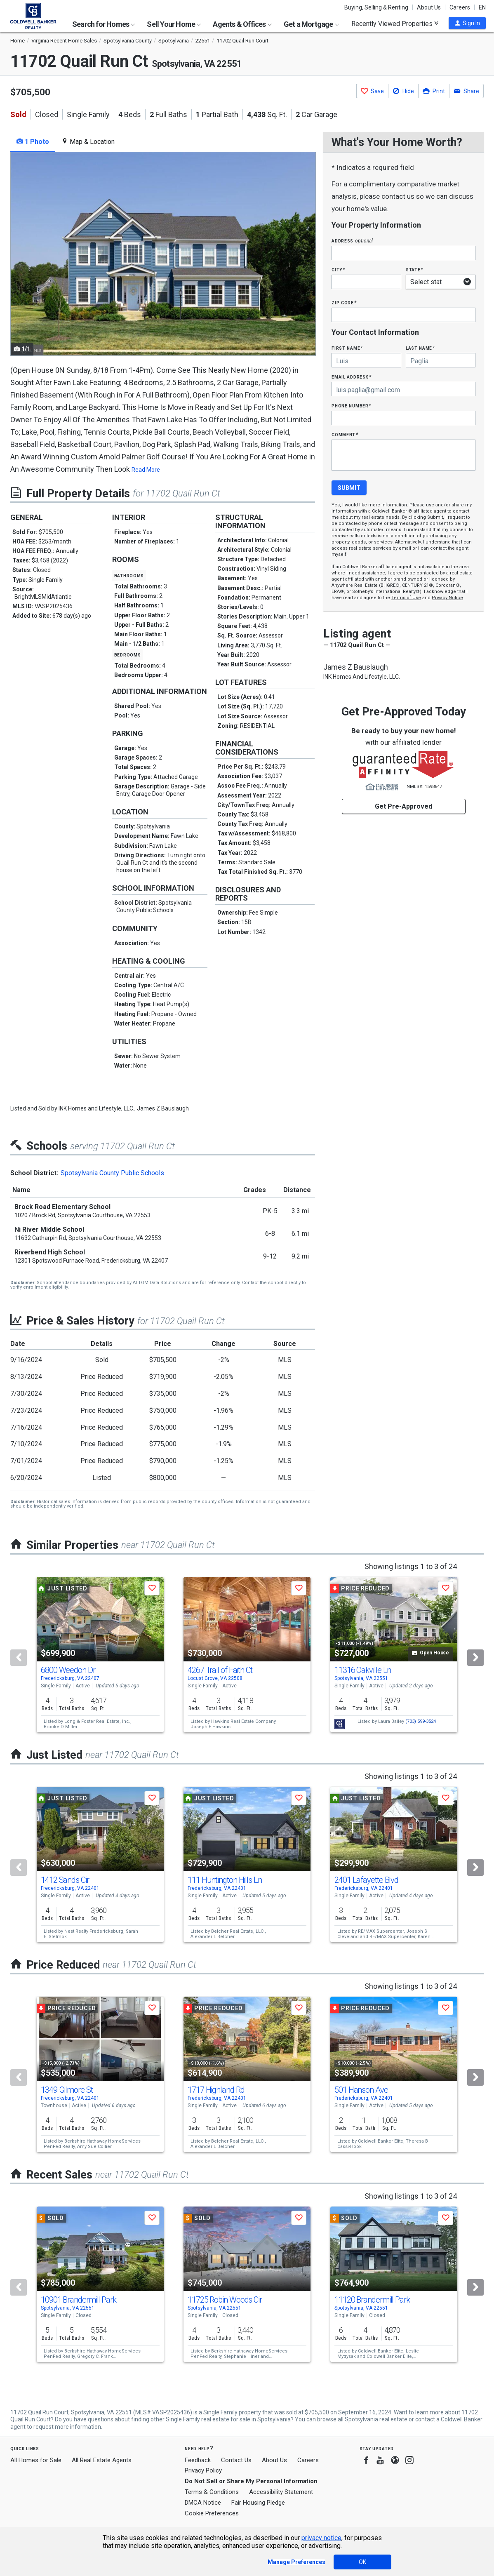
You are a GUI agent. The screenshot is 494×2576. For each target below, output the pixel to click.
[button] (467, 23)
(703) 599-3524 (420, 1721)
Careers (459, 7)
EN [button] (482, 7)
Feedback (198, 2460)
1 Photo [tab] (32, 142)
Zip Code (344, 302)
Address (352, 241)
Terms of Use (406, 597)
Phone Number (351, 405)
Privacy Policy (203, 2470)
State (414, 269)
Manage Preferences (296, 2562)
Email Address (352, 377)
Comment (345, 434)
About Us (429, 7)
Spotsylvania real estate (376, 2419)
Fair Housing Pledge (258, 2502)
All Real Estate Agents (102, 2460)
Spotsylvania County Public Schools (112, 1173)
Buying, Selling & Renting (376, 7)
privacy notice (321, 2538)
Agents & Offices (242, 24)
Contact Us (236, 2460)
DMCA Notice (203, 2502)
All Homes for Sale (35, 2460)
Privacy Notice (447, 597)
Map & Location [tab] (88, 142)
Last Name (420, 348)
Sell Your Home (174, 24)
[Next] (475, 1657)
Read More (146, 469)
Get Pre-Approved (403, 806)
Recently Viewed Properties (394, 23)
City (338, 269)
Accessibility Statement (281, 2492)
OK (362, 2562)
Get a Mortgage (311, 24)
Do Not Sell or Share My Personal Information (251, 2481)
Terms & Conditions (212, 2492)
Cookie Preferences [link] (212, 2513)
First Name (347, 348)
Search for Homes (103, 24)
